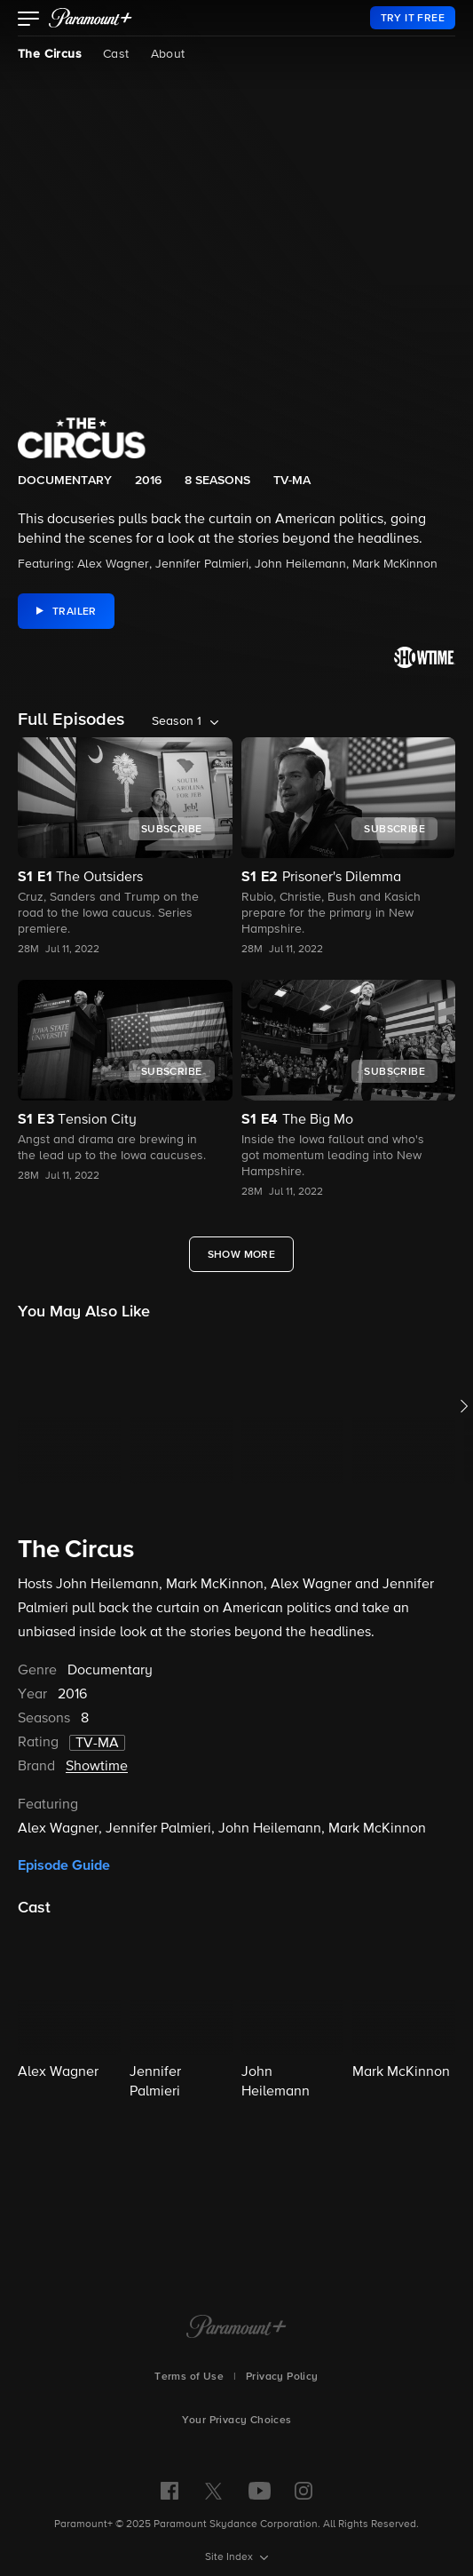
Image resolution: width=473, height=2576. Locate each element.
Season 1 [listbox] (176, 721)
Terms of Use (189, 2377)
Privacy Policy (282, 2377)
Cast (116, 54)
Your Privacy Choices (237, 2420)
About (168, 54)
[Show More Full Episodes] (242, 1254)
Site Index (230, 2557)
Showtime (97, 1767)
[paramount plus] (90, 18)
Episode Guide (64, 1865)
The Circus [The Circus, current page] (50, 54)
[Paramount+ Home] (236, 2328)
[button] (29, 20)
